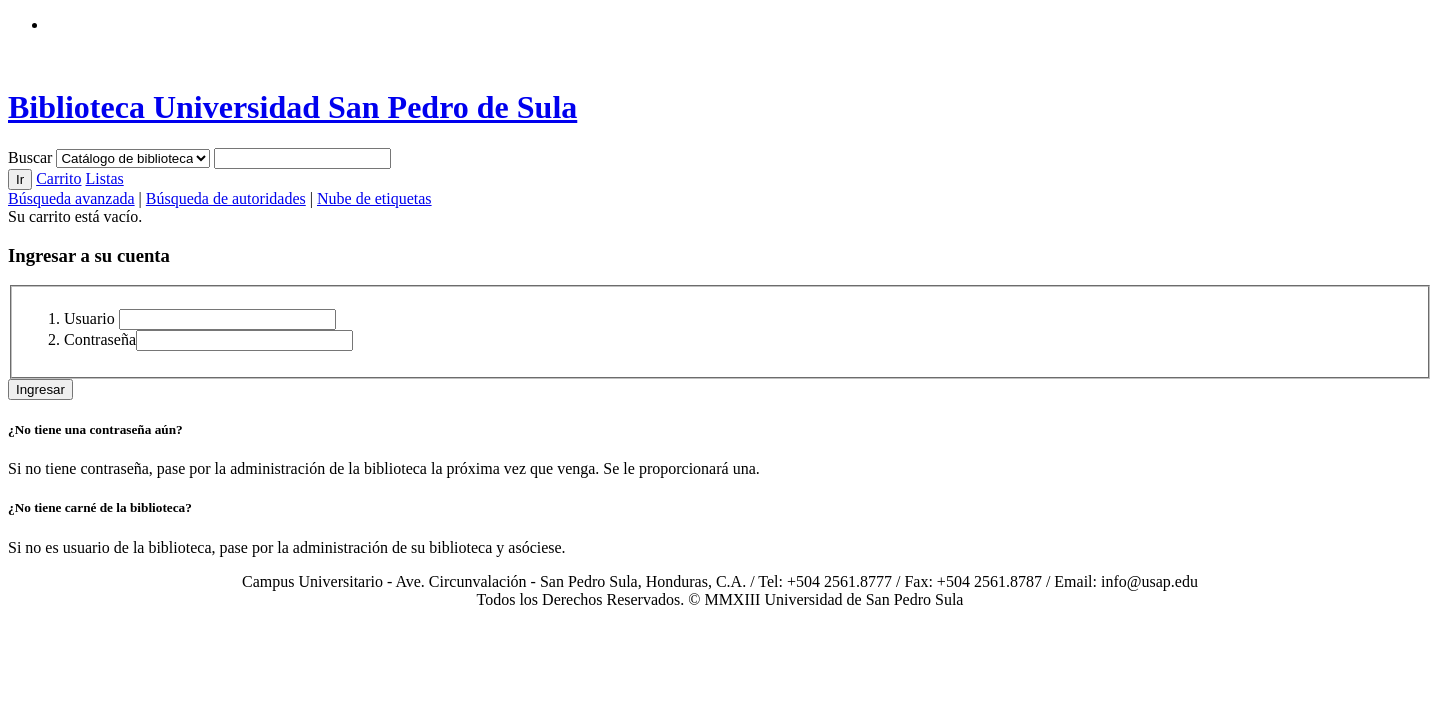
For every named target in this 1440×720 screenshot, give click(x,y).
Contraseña (100, 339)
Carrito (58, 178)
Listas (104, 178)
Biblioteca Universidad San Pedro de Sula (292, 107)
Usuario (89, 318)
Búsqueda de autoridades (226, 198)
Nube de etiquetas (374, 198)
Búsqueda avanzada (71, 198)
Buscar (32, 157)
